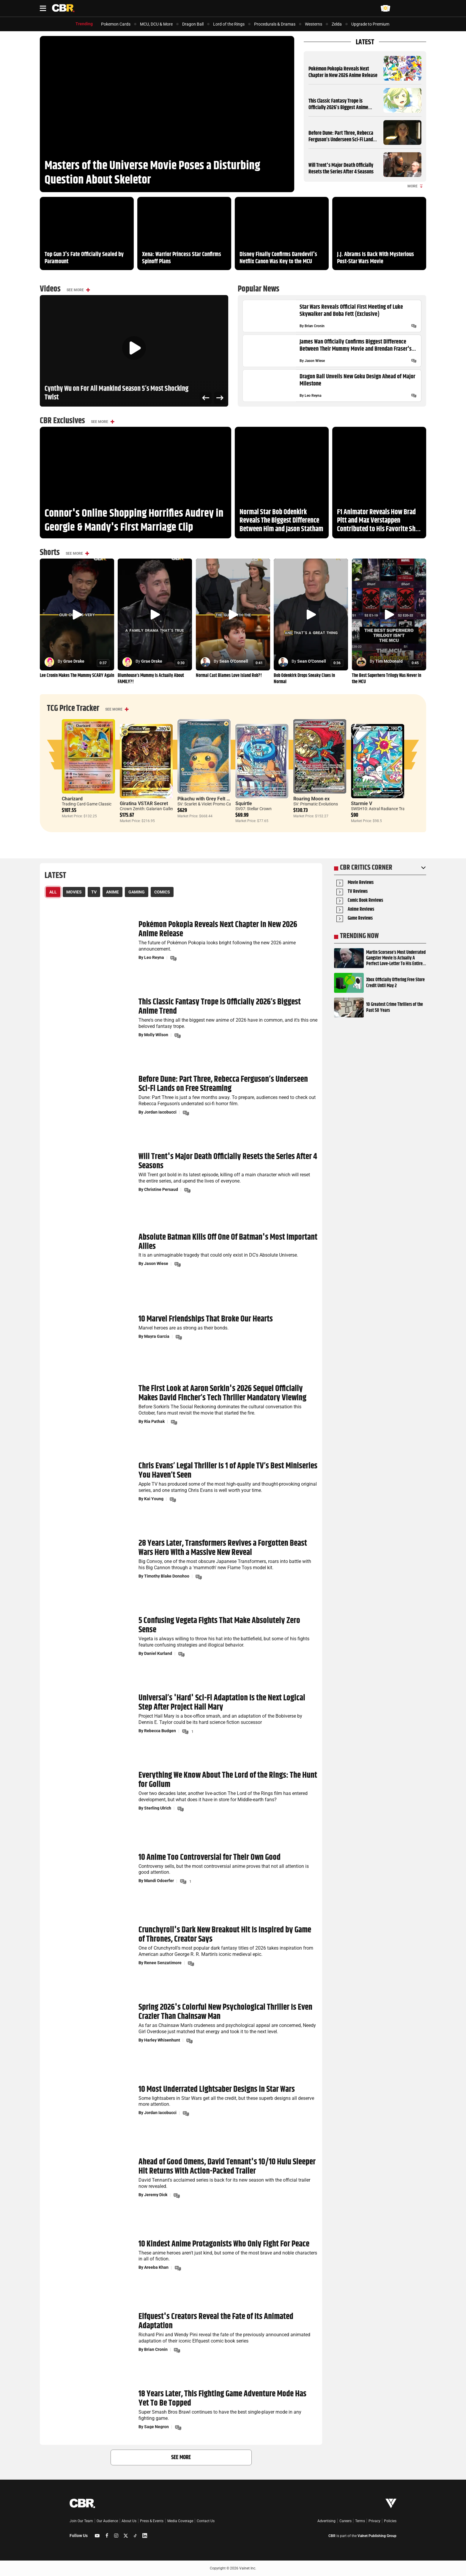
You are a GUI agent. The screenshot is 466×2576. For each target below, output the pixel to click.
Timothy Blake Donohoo (166, 1576)
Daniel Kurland (158, 1653)
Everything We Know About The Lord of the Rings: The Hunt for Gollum (227, 1780)
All (53, 892)
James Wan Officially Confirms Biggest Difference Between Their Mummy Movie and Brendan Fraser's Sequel (356, 345)
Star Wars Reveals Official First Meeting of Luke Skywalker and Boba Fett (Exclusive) (351, 311)
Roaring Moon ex (311, 799)
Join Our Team (81, 2521)
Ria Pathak (154, 1421)
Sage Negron (156, 2427)
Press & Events (151, 2521)
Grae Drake (73, 661)
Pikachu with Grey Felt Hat (205, 799)
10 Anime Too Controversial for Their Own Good (209, 1857)
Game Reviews (360, 918)
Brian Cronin (315, 326)
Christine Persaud (161, 1189)
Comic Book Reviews (365, 901)
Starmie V (361, 803)
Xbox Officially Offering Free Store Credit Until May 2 (395, 982)
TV (94, 892)
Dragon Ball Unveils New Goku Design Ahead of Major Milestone (357, 380)
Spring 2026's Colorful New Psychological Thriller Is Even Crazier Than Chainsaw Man (225, 2012)
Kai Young (153, 1499)
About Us (129, 2521)
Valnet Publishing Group (377, 2536)
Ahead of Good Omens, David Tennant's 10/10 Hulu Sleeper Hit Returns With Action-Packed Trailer (227, 2167)
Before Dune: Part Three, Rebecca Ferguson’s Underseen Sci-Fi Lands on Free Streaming (341, 139)
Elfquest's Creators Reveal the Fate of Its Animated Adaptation (215, 2321)
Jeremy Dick (155, 2195)
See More (75, 290)
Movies (74, 892)
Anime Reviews (361, 910)
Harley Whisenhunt (162, 2040)
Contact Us (206, 2521)
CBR (332, 2536)
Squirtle (243, 803)
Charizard (72, 799)
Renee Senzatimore (163, 1963)
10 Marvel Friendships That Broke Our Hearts (205, 1319)
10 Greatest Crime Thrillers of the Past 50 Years (394, 1007)
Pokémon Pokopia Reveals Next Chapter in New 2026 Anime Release (342, 72)
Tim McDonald (389, 661)
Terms (360, 2521)
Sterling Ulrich (157, 1808)
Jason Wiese (315, 361)
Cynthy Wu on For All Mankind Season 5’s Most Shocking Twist (116, 393)
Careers (345, 2521)
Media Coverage (180, 2521)
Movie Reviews (361, 883)
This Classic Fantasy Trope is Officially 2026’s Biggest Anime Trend (338, 107)
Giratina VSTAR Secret (144, 803)
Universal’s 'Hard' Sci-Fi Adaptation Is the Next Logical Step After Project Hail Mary (221, 1703)
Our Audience (107, 2521)
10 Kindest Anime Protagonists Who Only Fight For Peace (223, 2244)
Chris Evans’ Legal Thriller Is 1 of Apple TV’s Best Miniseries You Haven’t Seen (227, 1471)
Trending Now (359, 936)
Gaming (136, 892)
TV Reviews (358, 892)
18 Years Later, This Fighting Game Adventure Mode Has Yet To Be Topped (222, 2399)
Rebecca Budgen (160, 1731)
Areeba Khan (156, 2267)
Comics (162, 892)
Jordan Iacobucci (160, 1112)
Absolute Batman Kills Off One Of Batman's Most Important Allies (227, 1242)
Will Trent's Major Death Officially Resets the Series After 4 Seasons (341, 168)
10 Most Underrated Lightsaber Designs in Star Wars (216, 2089)
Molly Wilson (156, 1035)
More (415, 186)
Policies (390, 2521)
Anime (112, 892)
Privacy (374, 2521)
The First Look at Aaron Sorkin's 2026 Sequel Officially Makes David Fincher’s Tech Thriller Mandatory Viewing (222, 1394)
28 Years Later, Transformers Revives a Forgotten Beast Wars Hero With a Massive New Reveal (222, 1548)
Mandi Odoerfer (159, 1881)
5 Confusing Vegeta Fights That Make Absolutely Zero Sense (219, 1626)
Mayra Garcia (156, 1336)
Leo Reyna (313, 395)
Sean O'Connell (233, 661)
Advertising (326, 2521)
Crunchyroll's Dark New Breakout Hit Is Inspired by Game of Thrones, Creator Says (224, 1935)
